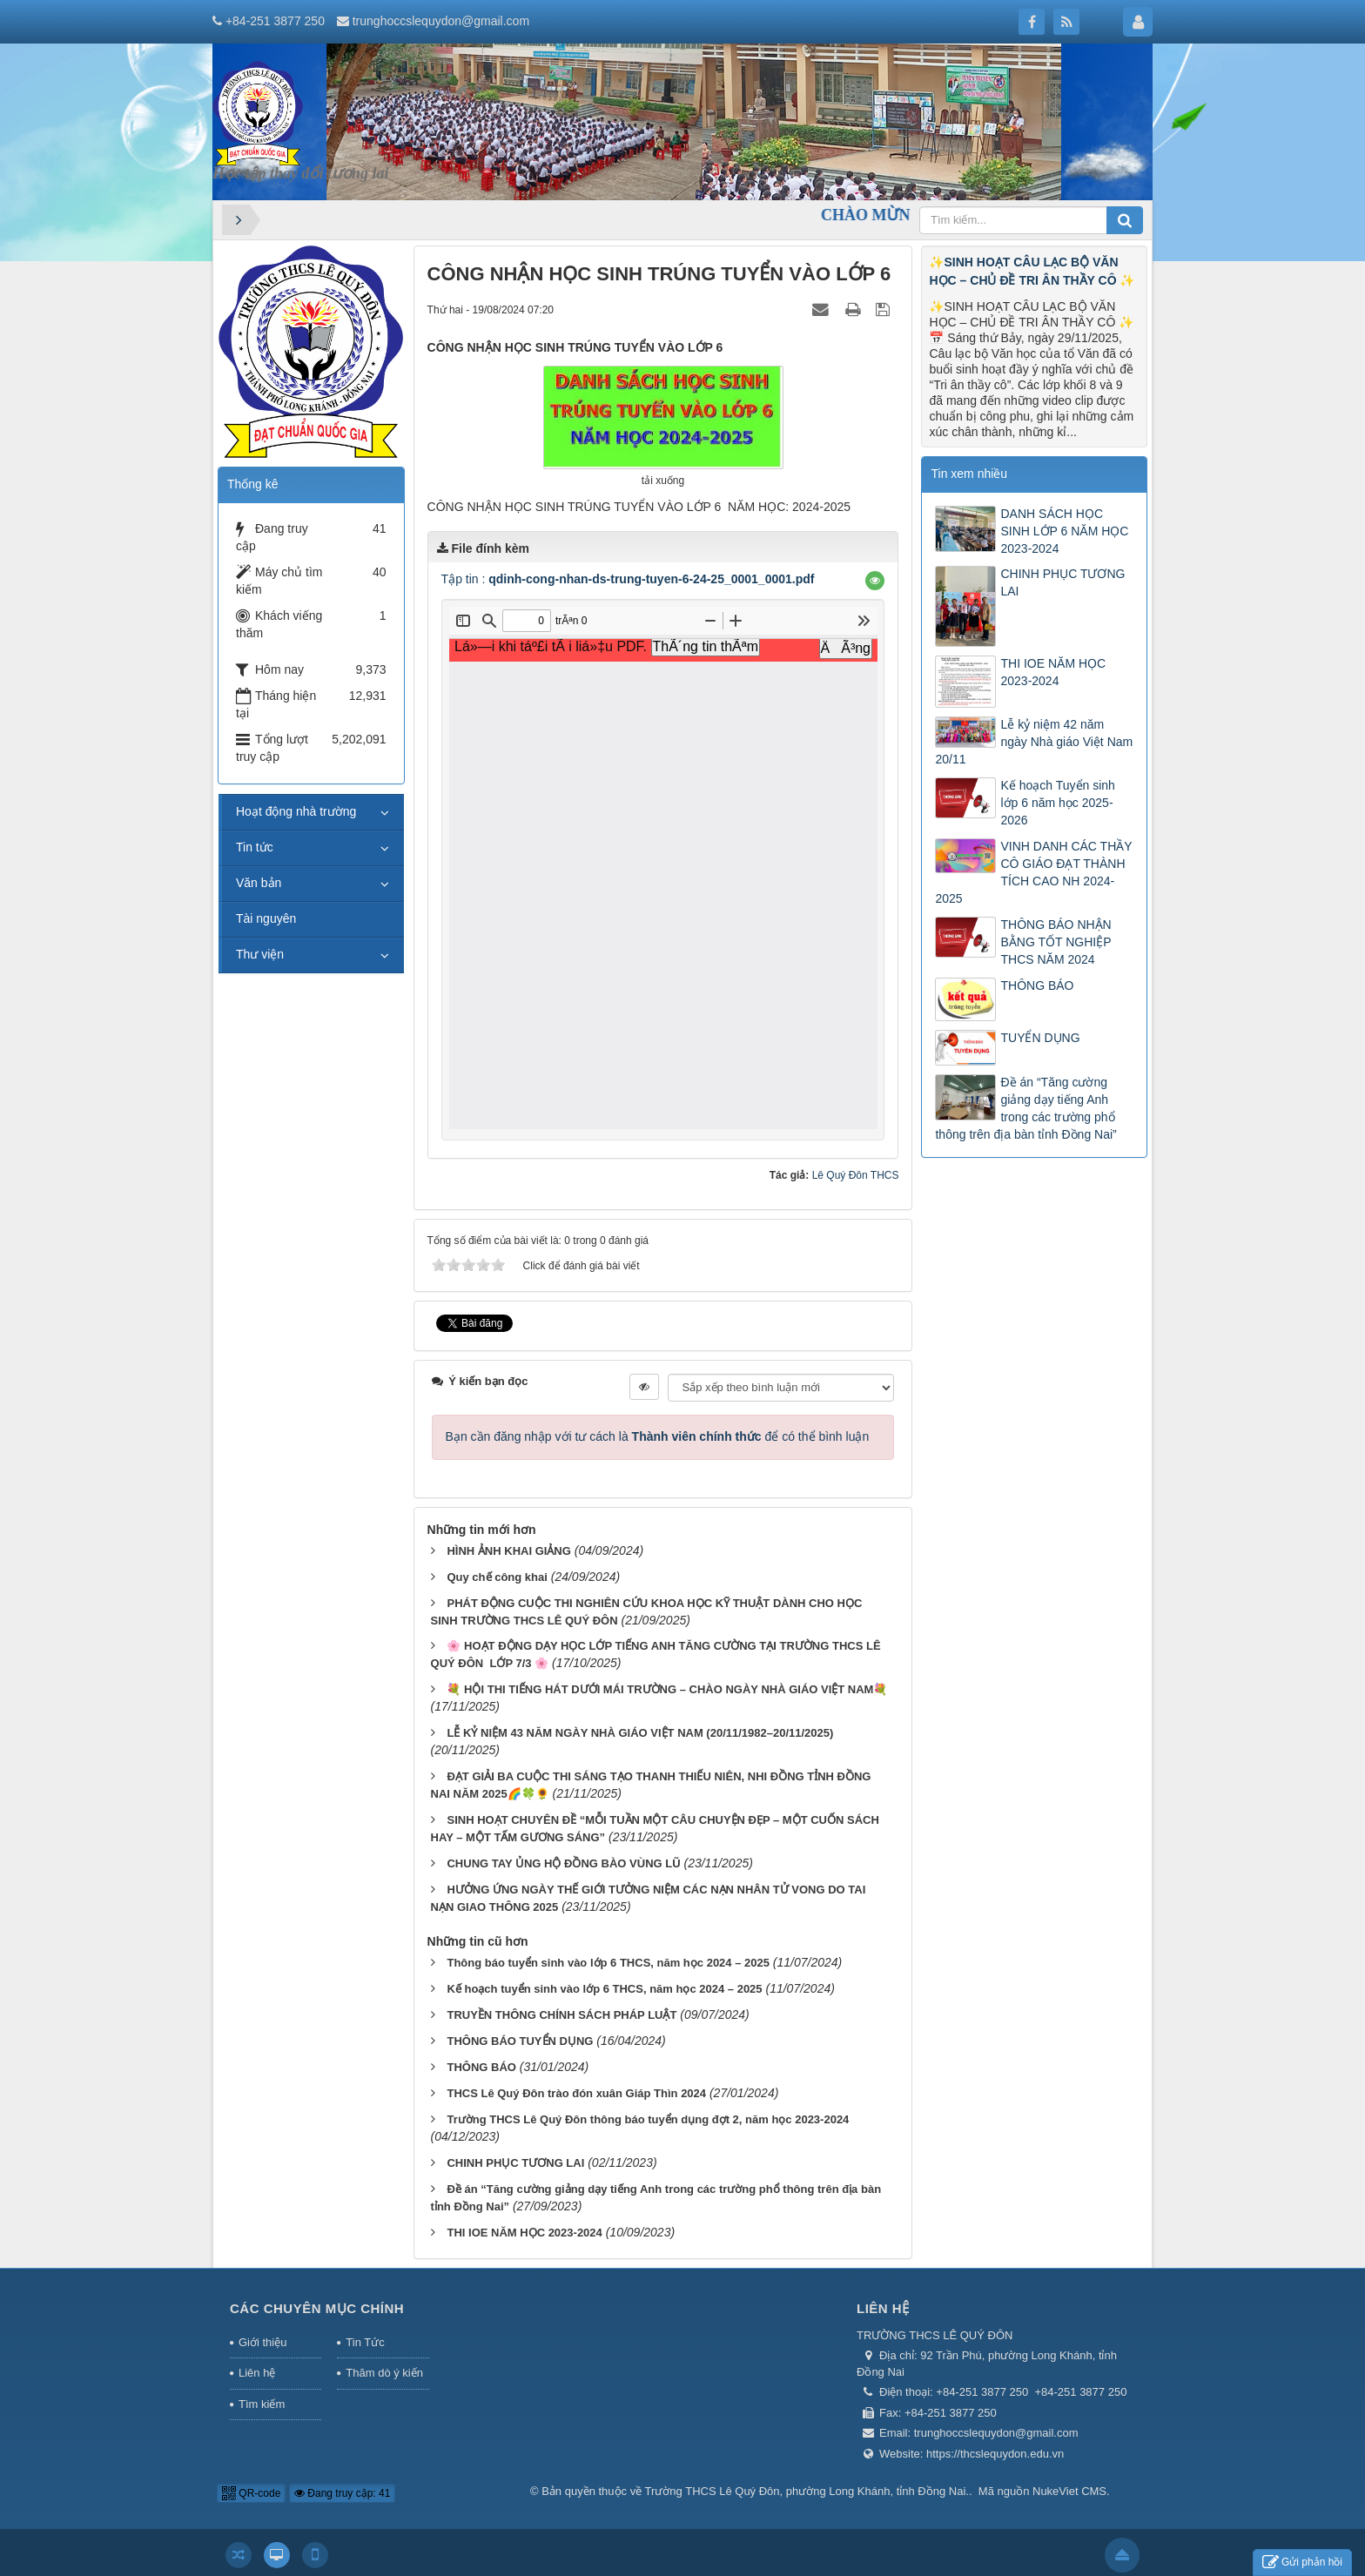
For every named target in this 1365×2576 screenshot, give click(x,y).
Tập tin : (628, 579)
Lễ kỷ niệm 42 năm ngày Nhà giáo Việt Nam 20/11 (1034, 741)
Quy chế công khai (497, 1577)
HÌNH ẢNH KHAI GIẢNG (508, 1550)
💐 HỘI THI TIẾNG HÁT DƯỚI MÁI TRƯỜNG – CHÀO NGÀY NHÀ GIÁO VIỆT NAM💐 (667, 1689)
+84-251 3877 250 (275, 21)
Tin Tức (365, 2342)
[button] (875, 581)
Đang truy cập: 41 (342, 2493)
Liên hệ (257, 2372)
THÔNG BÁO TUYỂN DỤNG (520, 2041)
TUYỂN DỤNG (1039, 1038)
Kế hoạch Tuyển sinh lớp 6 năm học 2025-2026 (1057, 802)
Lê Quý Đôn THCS (855, 1175)
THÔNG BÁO (481, 2067)
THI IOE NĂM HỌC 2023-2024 (524, 2232)
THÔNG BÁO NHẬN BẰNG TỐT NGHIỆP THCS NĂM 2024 (1055, 942)
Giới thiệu (262, 2342)
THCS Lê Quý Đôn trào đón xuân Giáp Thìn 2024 (576, 2093)
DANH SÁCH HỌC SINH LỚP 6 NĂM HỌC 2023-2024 (1064, 531)
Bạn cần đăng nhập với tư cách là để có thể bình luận (658, 1436)
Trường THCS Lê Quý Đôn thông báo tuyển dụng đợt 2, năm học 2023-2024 (648, 2119)
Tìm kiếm (262, 2404)
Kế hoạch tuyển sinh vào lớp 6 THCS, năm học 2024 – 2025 (604, 1988)
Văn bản (258, 883)
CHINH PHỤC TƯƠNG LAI (515, 2162)
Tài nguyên (266, 918)
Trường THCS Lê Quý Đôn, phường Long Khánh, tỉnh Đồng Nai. (807, 2491)
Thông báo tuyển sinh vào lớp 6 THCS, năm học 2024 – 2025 (608, 1962)
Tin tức (254, 847)
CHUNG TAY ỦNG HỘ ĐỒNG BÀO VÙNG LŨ (563, 1863)
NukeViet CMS (1069, 2491)
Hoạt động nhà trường (296, 811)
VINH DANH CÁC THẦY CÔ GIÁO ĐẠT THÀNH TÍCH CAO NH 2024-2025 (1033, 872)
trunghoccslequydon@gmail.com (441, 21)
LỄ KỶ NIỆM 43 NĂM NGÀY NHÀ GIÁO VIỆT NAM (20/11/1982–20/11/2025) (640, 1732)
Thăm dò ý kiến (384, 2372)
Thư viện (260, 954)
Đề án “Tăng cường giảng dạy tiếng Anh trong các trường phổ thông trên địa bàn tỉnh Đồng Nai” (1025, 1108)
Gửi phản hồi (1302, 2562)
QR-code (251, 2493)
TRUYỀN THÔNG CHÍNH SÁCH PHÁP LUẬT (561, 2014)
